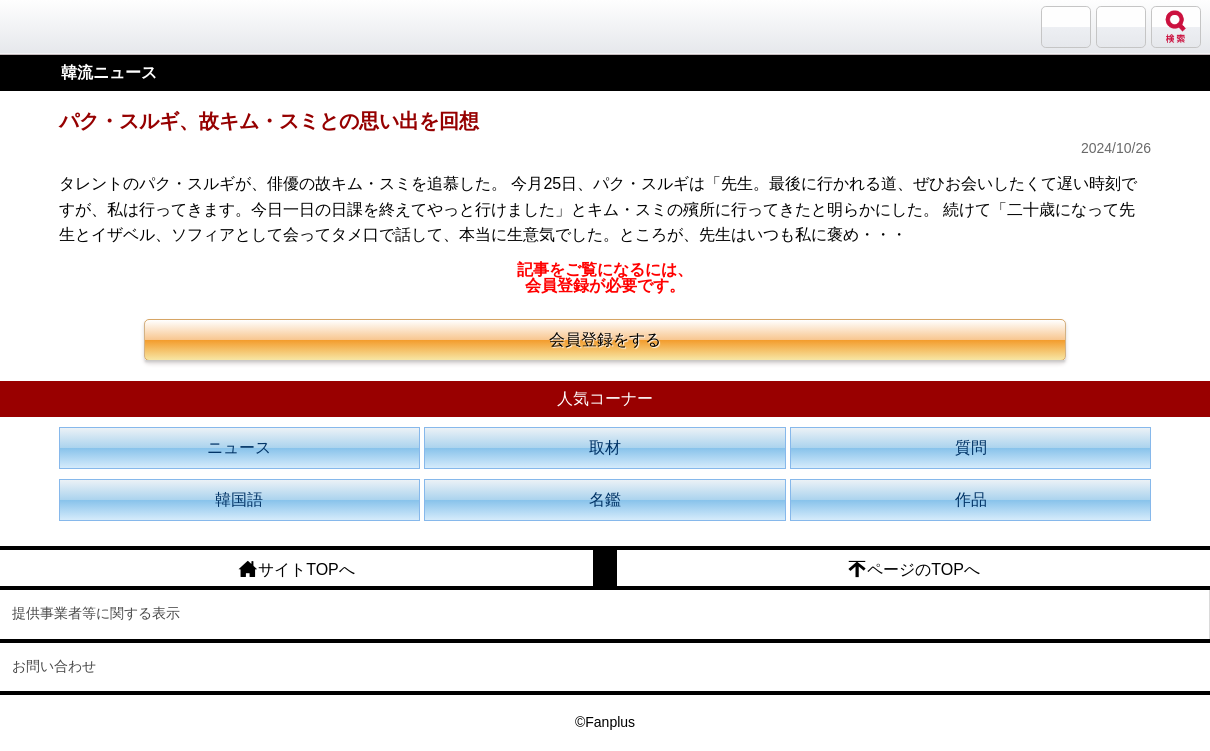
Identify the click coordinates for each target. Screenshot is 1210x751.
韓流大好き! (67, 26)
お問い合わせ (54, 666)
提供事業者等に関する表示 (96, 613)
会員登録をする (605, 339)
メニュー (1121, 27)
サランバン (1066, 27)
